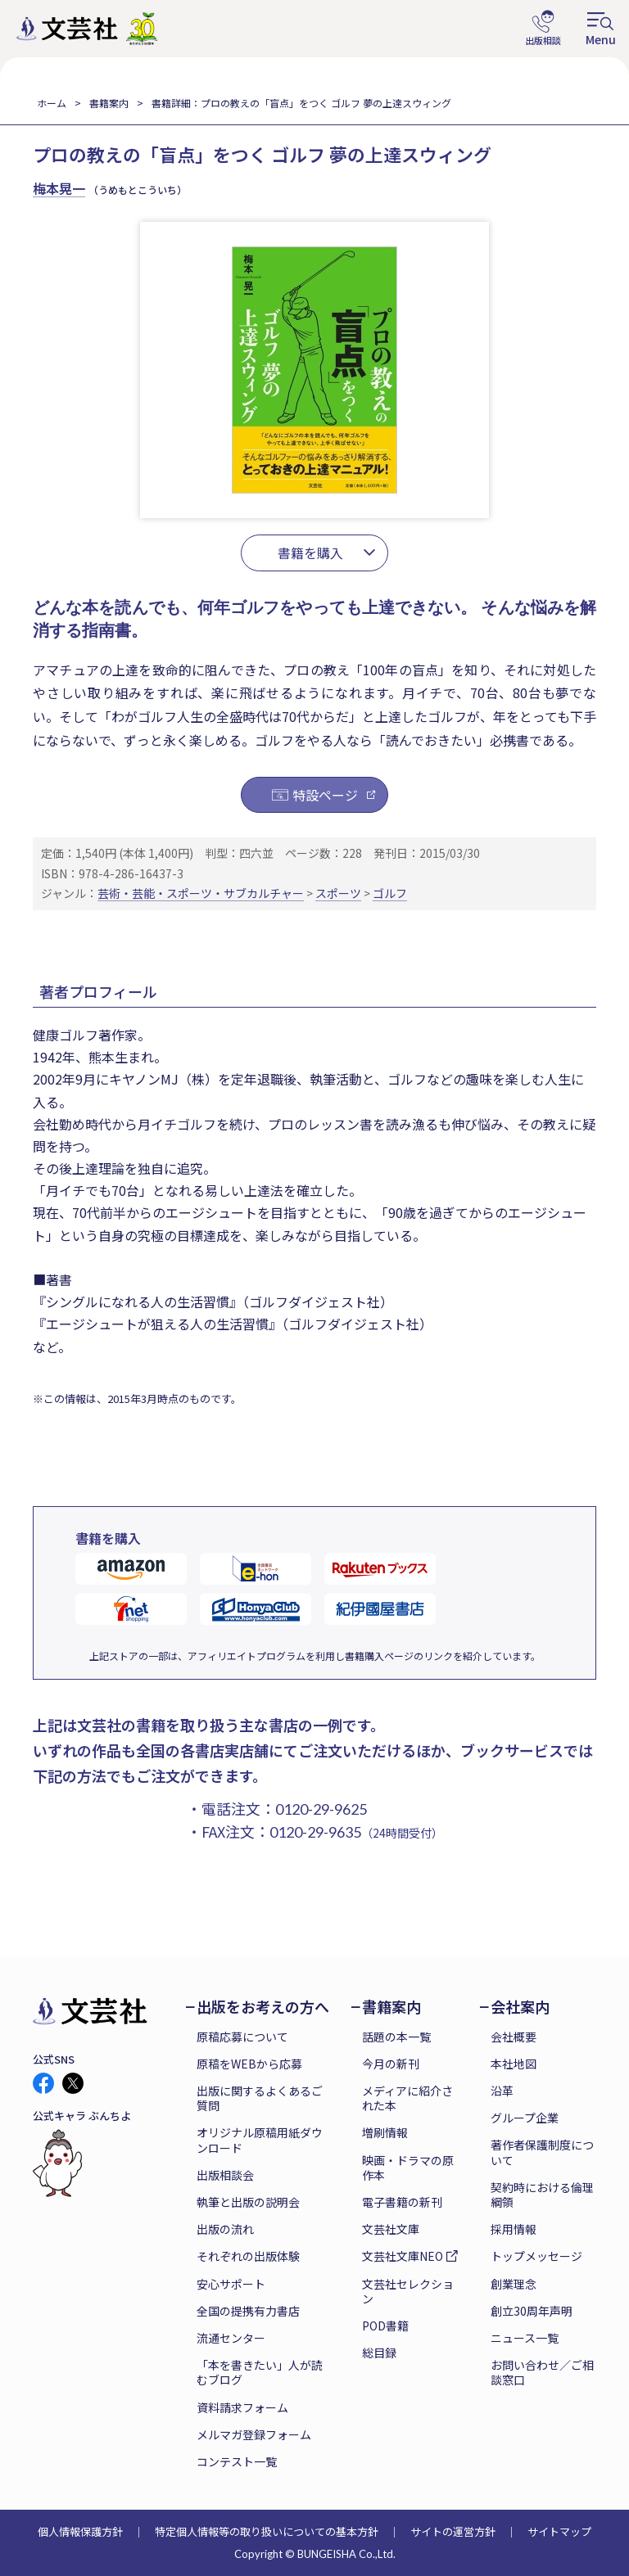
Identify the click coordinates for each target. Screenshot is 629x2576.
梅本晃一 (59, 188)
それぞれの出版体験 (248, 2256)
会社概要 (513, 2036)
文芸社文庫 (390, 2229)
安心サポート (231, 2283)
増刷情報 (385, 2132)
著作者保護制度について (542, 2152)
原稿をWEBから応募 (249, 2063)
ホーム (51, 103)
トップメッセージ (536, 2256)
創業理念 (513, 2283)
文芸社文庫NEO (402, 2256)
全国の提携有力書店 (248, 2310)
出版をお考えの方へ (263, 2006)
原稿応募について (242, 2036)
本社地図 (513, 2063)
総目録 (379, 2352)
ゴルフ (390, 893)
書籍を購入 (310, 552)
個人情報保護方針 (80, 2531)
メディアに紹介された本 (407, 2098)
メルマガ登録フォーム (254, 2434)
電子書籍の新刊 (402, 2202)
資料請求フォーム (242, 2407)
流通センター (231, 2337)
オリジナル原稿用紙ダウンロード (260, 2139)
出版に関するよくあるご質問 (260, 2098)
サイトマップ (559, 2531)
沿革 (502, 2090)
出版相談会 (225, 2175)
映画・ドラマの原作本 (408, 2167)
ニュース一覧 (525, 2337)
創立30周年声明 (531, 2310)
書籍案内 (109, 103)
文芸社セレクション (408, 2291)
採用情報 (513, 2229)
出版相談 (543, 28)
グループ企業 (525, 2117)
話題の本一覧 (396, 2036)
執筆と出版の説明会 (248, 2202)
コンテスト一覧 (237, 2461)
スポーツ (338, 893)
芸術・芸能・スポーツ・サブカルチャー (200, 893)
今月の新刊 (390, 2063)
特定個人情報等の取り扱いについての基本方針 (266, 2531)
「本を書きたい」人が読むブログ (260, 2372)
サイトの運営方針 (453, 2531)
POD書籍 (385, 2325)
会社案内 (520, 2006)
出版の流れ (225, 2229)
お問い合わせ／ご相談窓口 (542, 2372)
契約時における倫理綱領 (542, 2194)
